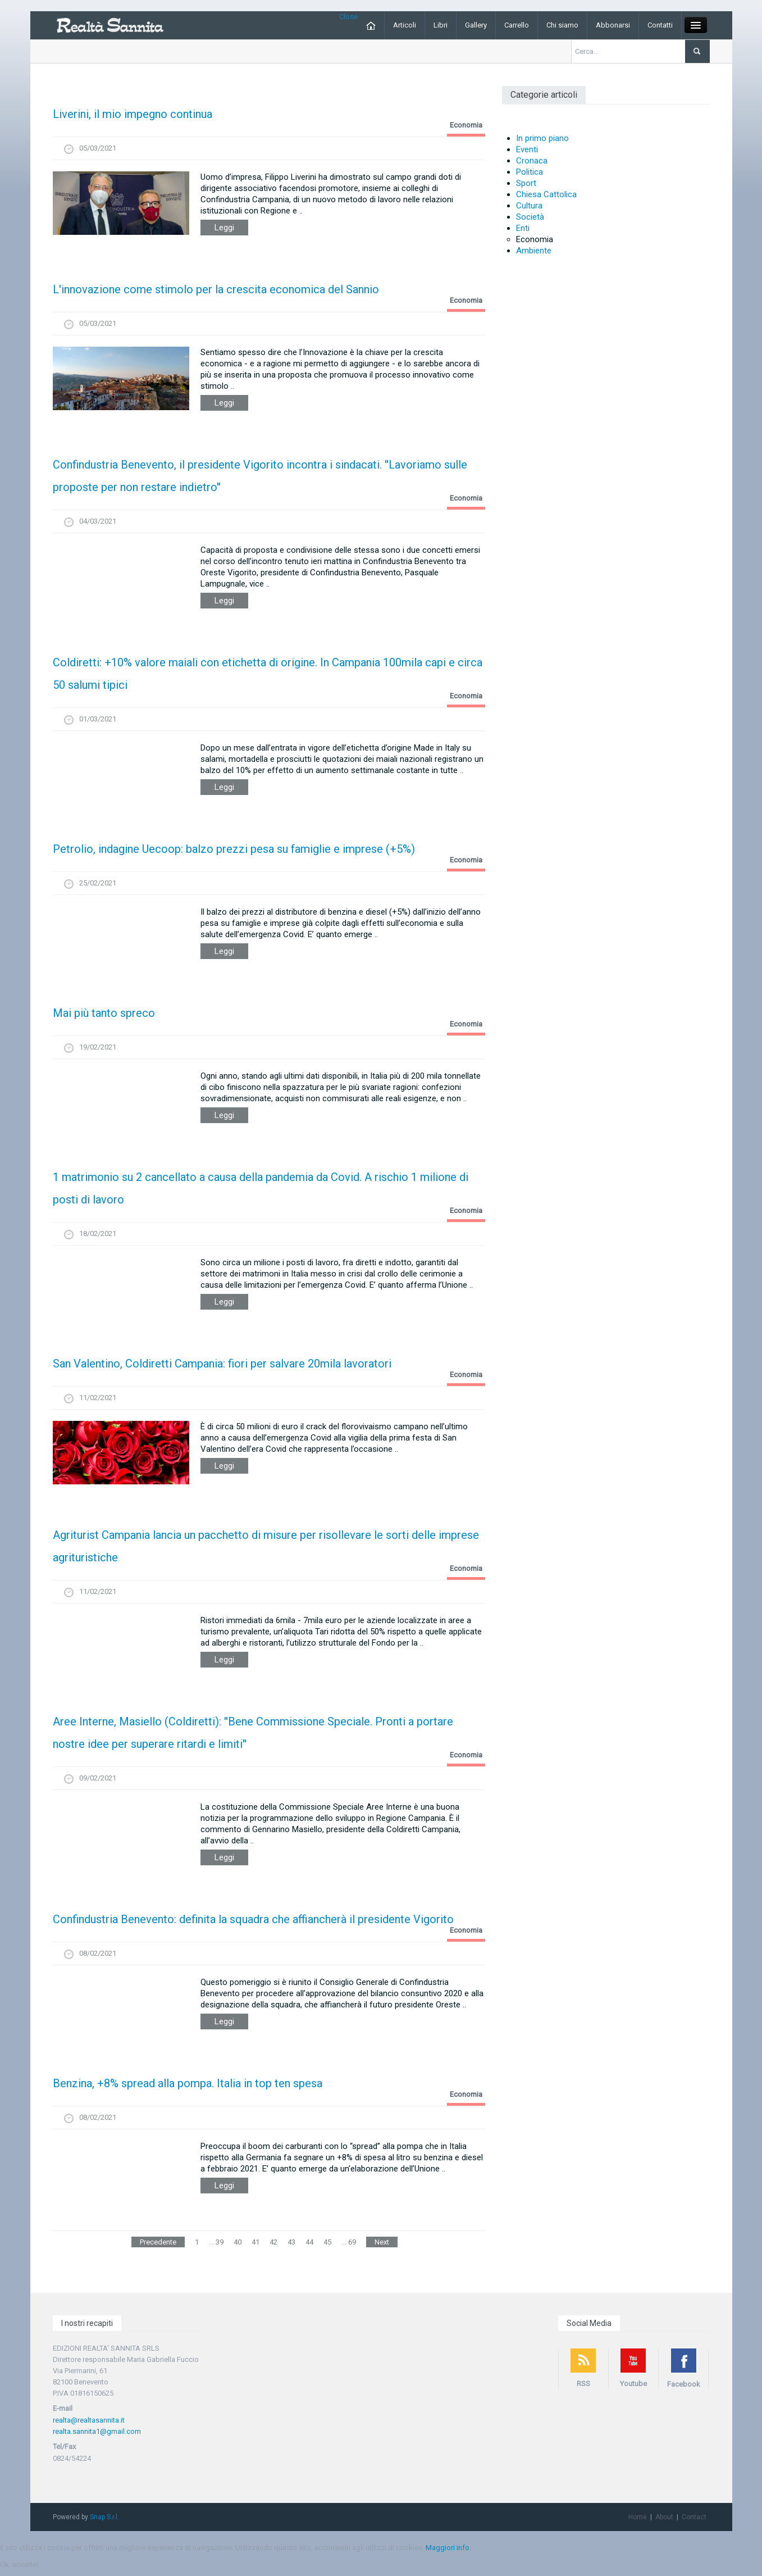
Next (382, 2242)
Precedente (158, 2242)
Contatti (660, 25)
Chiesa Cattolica (546, 194)
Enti (523, 228)
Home (637, 2517)
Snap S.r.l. (104, 2517)
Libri (441, 25)
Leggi (224, 227)
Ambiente (533, 251)
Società (530, 217)
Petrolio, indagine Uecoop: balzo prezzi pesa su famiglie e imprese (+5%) (234, 849)
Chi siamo (562, 25)
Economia (466, 125)
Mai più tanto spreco (104, 1013)
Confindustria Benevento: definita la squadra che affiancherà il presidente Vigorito (253, 1919)
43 (291, 2242)
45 (327, 2242)
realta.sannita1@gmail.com (97, 2431)
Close (348, 16)
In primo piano (542, 138)
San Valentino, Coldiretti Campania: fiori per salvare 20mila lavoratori (222, 1363)
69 (352, 2242)
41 (255, 2242)
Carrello (516, 25)
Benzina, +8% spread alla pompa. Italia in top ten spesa (187, 2083)
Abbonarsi (613, 25)
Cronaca (531, 161)
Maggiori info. (448, 2547)
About (664, 2517)
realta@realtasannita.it (89, 2420)
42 (273, 2242)
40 (237, 2242)
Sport (526, 183)
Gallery (476, 25)
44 (309, 2242)
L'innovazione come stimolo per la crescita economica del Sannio (216, 289)
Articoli (404, 25)
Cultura (529, 206)
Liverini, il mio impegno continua (132, 114)
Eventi (527, 149)
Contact (694, 2517)
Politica (529, 172)
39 (219, 2242)
